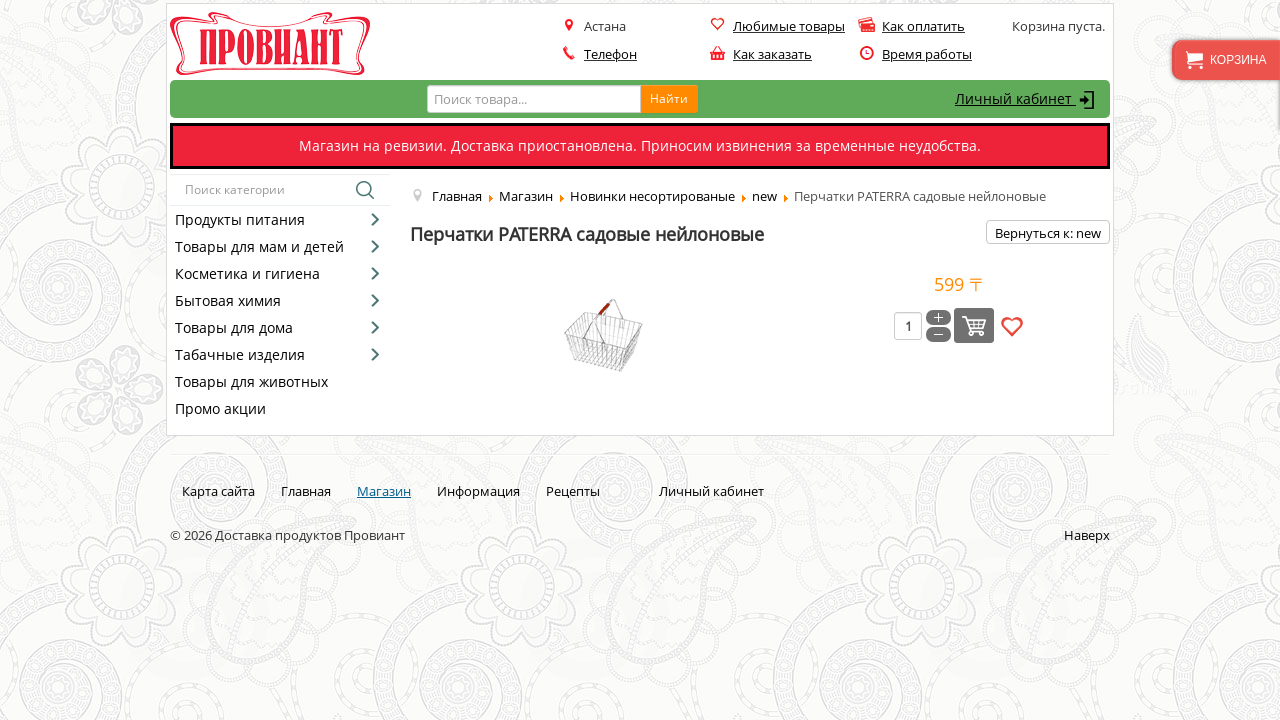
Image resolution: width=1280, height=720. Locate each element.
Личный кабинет (1027, 100)
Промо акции (220, 408)
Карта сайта (218, 491)
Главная (306, 491)
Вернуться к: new (1048, 233)
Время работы (927, 54)
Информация (478, 491)
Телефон (610, 54)
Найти (669, 98)
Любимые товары (789, 26)
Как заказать (772, 54)
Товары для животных (251, 381)
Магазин (384, 491)
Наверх (1087, 535)
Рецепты (573, 491)
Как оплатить (923, 26)
